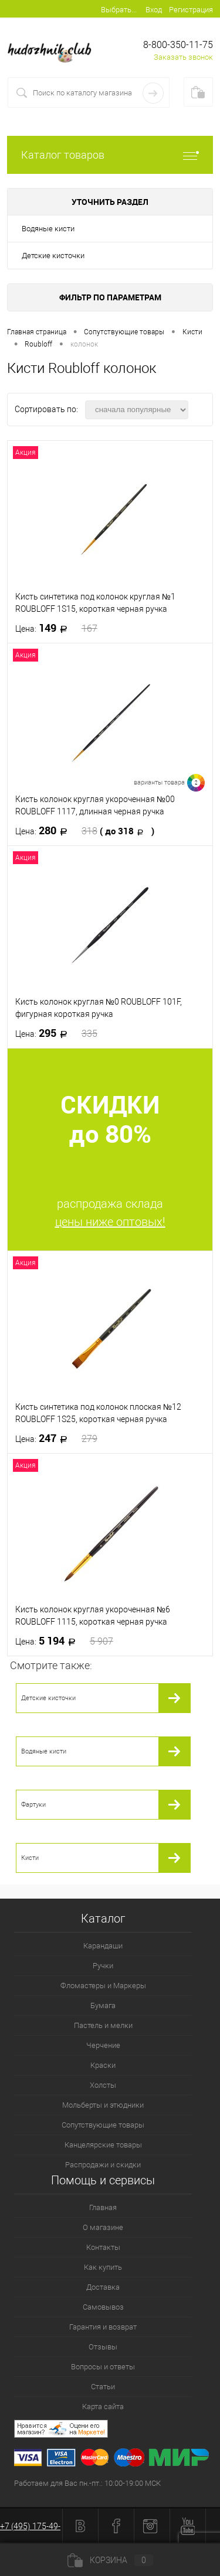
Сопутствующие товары (103, 2125)
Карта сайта (103, 2406)
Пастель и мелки (103, 2025)
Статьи (103, 2386)
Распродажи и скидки (103, 2164)
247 (56, 1438)
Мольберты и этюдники (103, 2105)
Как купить (103, 2267)
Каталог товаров (110, 155)
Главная (103, 2207)
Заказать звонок (183, 57)
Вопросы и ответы (103, 2366)
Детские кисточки (53, 255)
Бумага (103, 2005)
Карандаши (103, 1945)
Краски (103, 2065)
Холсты (103, 2085)
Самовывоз (103, 2307)
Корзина (110, 2560)
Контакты (103, 2247)
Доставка (103, 2287)
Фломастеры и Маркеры (103, 1985)
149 (56, 628)
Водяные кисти (48, 228)
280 (84, 830)
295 (56, 1033)
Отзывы (103, 2346)
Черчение (103, 2045)
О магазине (103, 2227)
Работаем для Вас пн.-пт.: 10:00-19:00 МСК (87, 2483)
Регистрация (191, 9)
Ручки (103, 1965)
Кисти (30, 1858)
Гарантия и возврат (103, 2326)
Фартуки (33, 1804)
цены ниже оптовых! (110, 1222)
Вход (153, 9)
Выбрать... (119, 9)
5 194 (64, 1641)
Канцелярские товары (103, 2144)
